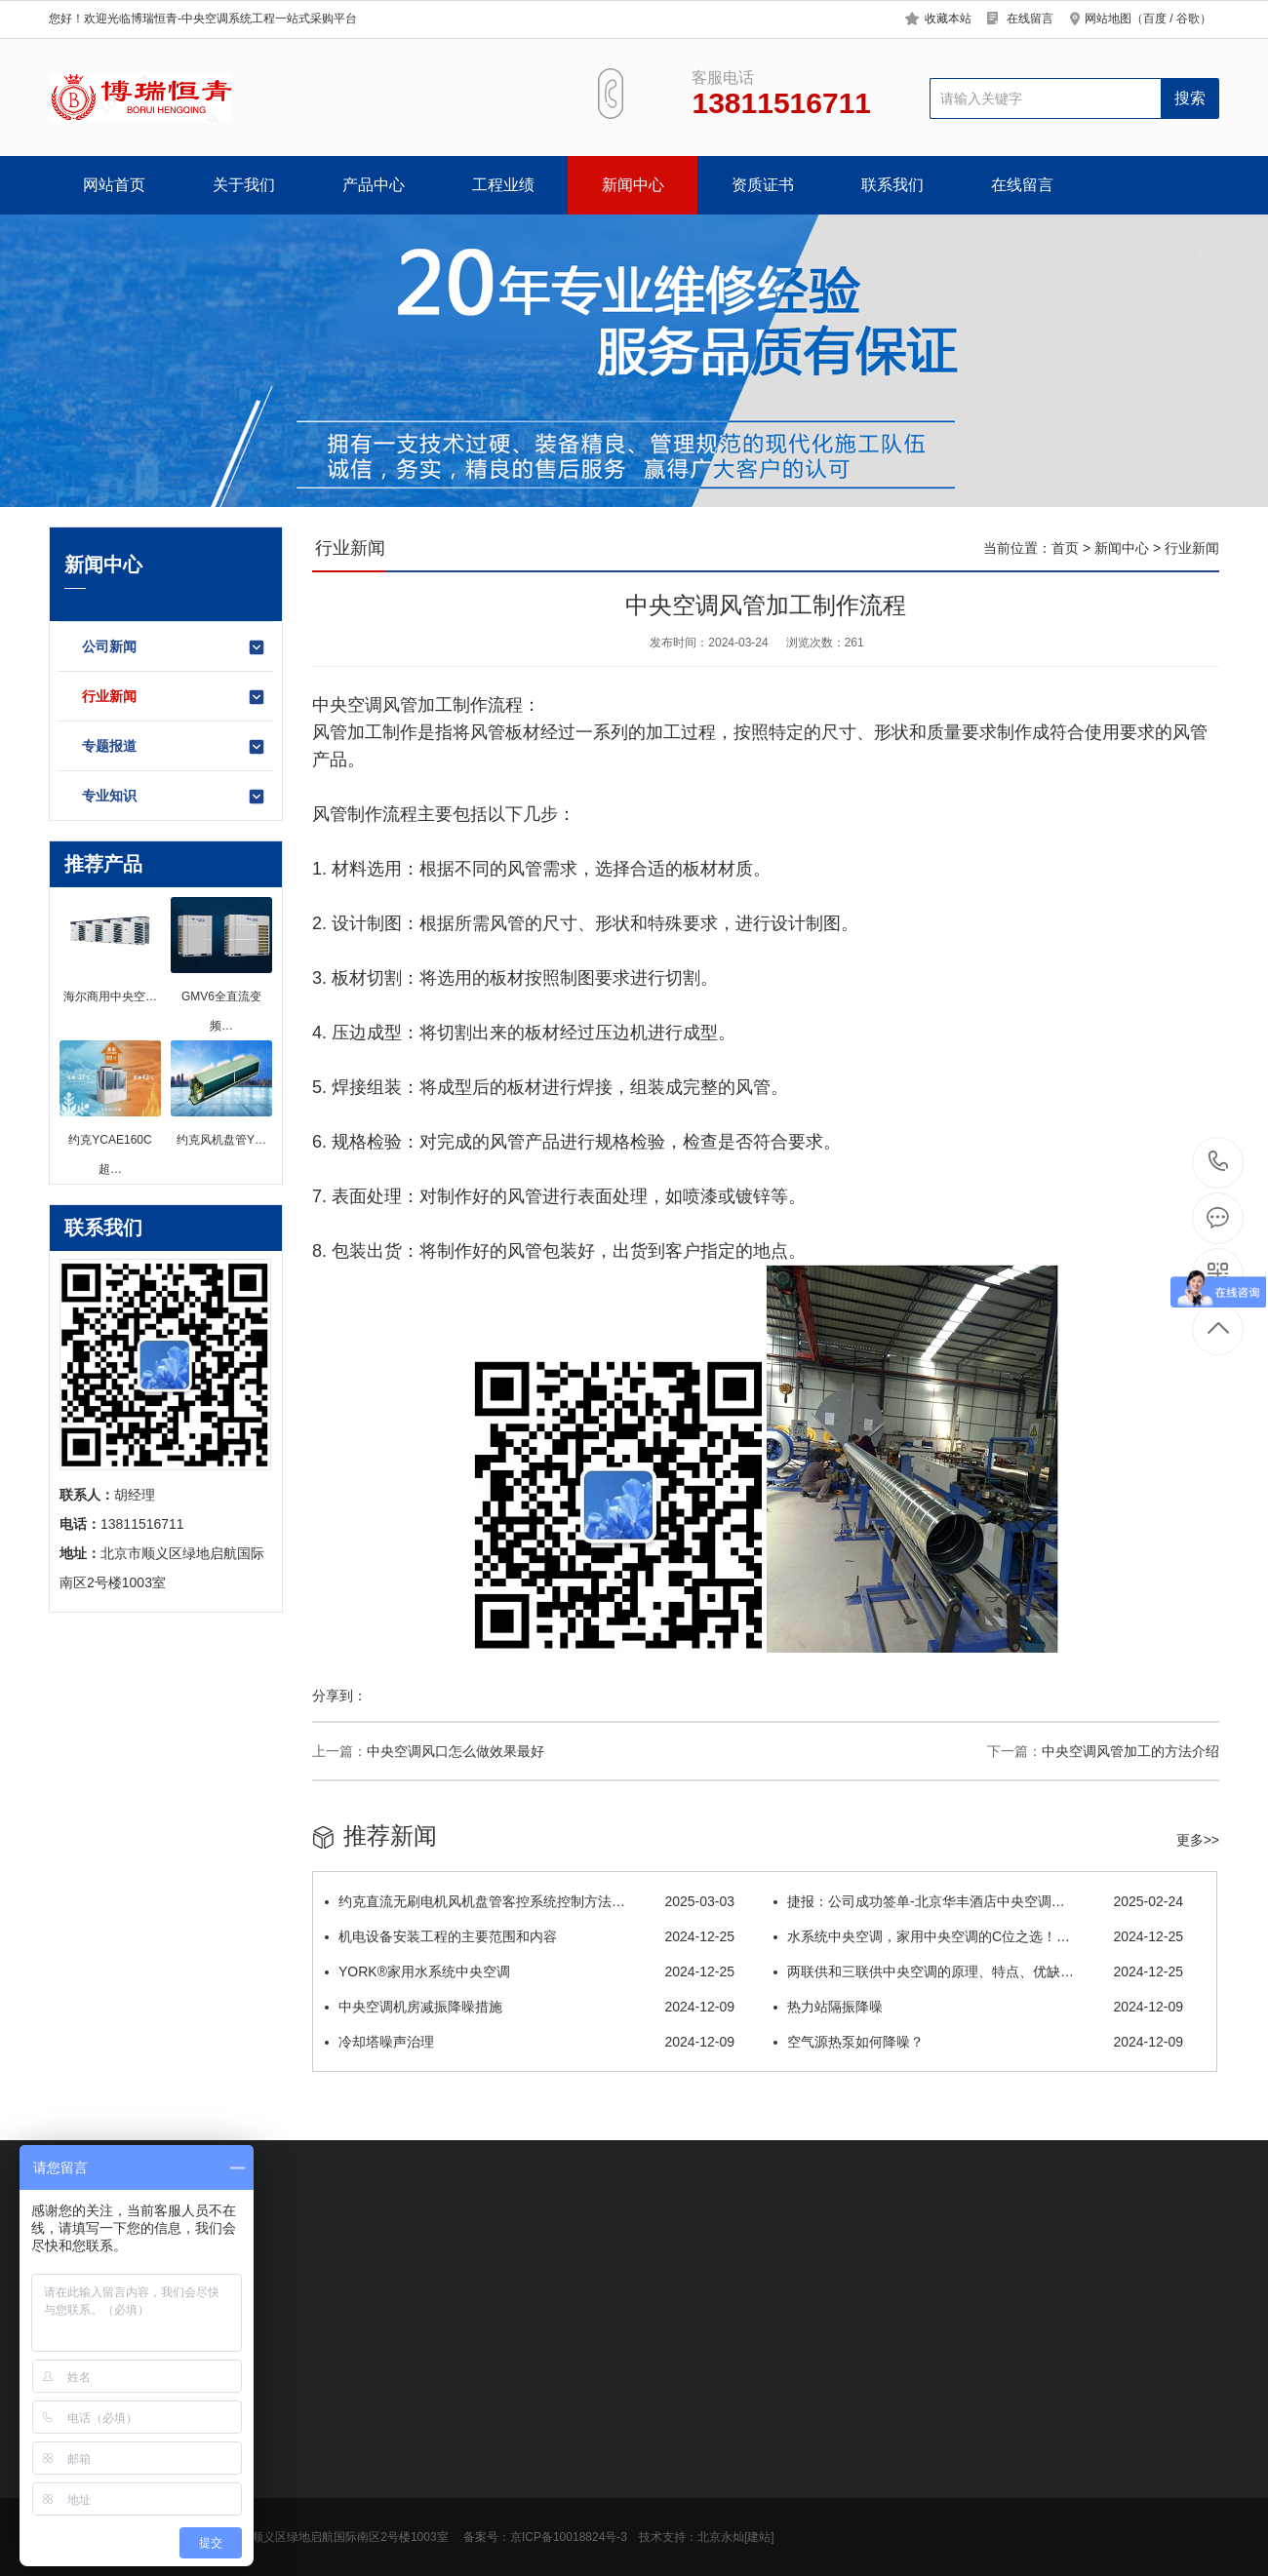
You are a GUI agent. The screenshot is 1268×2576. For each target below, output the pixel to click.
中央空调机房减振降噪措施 (529, 2006)
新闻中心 (633, 184)
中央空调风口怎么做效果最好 (455, 1751)
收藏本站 (948, 18)
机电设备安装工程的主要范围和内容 (529, 1936)
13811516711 (1219, 1162)
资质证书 (763, 184)
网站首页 (114, 184)
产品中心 (373, 184)
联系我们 (892, 184)
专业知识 (174, 796)
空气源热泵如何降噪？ (978, 2041)
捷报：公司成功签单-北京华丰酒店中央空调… (978, 1901)
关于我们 (244, 184)
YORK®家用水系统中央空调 (529, 1971)
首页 (1065, 548)
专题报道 (174, 747)
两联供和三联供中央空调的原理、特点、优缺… (978, 1971)
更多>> (1197, 1840)
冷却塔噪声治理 (529, 2041)
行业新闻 (174, 697)
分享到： (339, 1695)
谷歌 (1188, 18)
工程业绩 (503, 184)
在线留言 (1030, 18)
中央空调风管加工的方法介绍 (1130, 1751)
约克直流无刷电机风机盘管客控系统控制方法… (529, 1901)
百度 (1155, 18)
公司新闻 (174, 647)
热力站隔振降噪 (978, 2006)
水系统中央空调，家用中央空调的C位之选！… (978, 1936)
